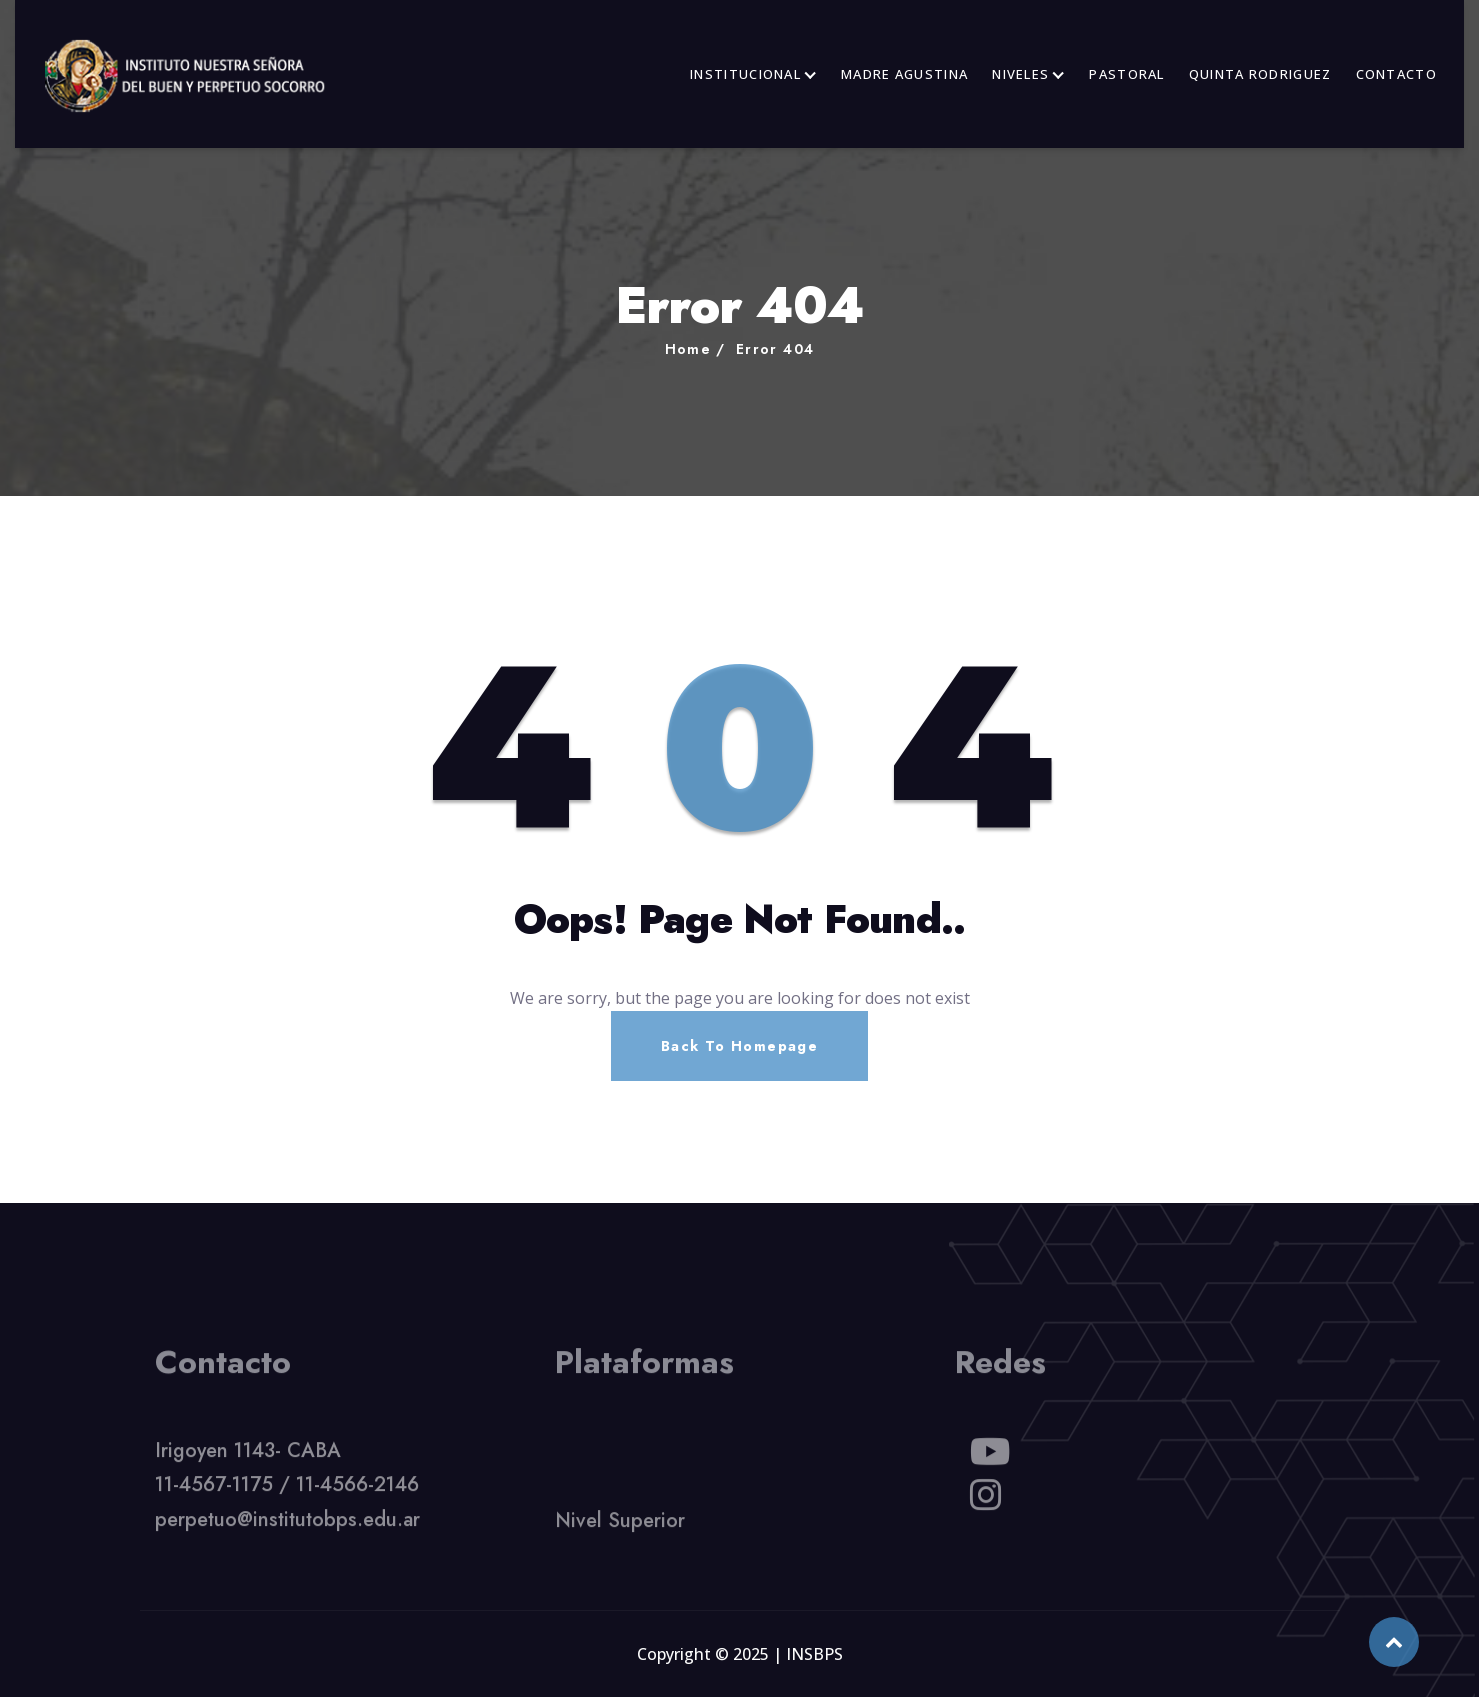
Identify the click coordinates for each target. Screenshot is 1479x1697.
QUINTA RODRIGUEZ (1260, 74)
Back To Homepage (739, 1046)
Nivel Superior (620, 1525)
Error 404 (775, 349)
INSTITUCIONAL (745, 74)
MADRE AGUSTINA (904, 74)
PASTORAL (1126, 74)
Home (688, 349)
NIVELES (1020, 74)
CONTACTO (1396, 74)
